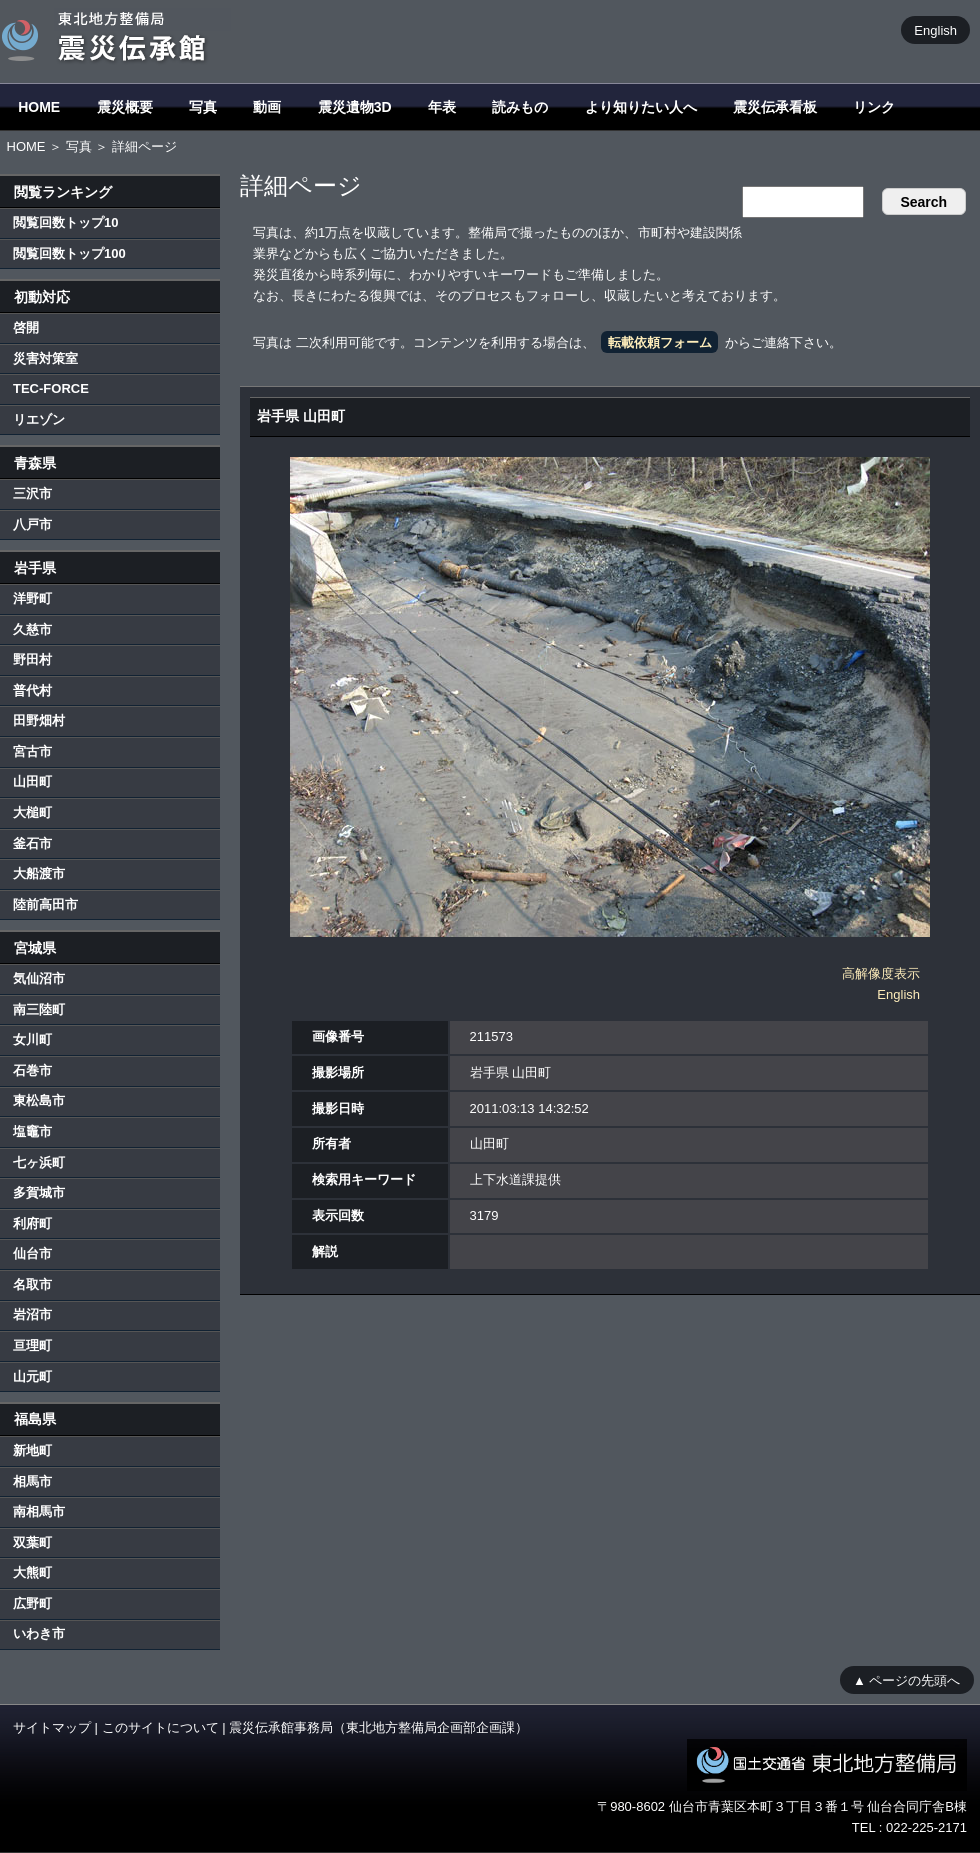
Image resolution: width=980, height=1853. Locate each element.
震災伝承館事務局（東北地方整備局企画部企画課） (378, 1727)
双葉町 (32, 1542)
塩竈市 (32, 1131)
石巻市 (32, 1070)
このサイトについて (160, 1727)
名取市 (32, 1284)
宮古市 (32, 751)
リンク (874, 107)
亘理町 (32, 1345)
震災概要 (125, 107)
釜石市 (32, 843)
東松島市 (39, 1100)
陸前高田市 (45, 904)
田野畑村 (39, 720)
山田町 (32, 781)
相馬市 (32, 1481)
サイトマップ (52, 1727)
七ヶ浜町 (39, 1162)
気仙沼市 (39, 978)
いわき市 (39, 1633)
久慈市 (32, 629)
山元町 (32, 1376)
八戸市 (32, 524)
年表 (442, 107)
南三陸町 (39, 1009)
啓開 (26, 327)
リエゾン (39, 419)
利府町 (32, 1223)
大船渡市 (39, 873)
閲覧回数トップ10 (65, 222)
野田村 (32, 659)
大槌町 (32, 812)
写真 (203, 107)
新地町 (32, 1450)
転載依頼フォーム (660, 342)
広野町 (32, 1603)
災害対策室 (45, 358)
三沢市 (32, 493)
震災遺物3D (355, 107)
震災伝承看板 (775, 107)
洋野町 (32, 598)
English (935, 29)
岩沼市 (32, 1314)
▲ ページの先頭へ (906, 1679)
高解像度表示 (881, 973)
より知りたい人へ (641, 107)
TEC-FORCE (51, 388)
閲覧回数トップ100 (69, 253)
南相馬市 (39, 1511)
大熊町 (32, 1572)
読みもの (520, 107)
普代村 (32, 690)
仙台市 (32, 1253)
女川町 (32, 1039)
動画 (267, 107)
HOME (39, 107)
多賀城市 (39, 1192)
